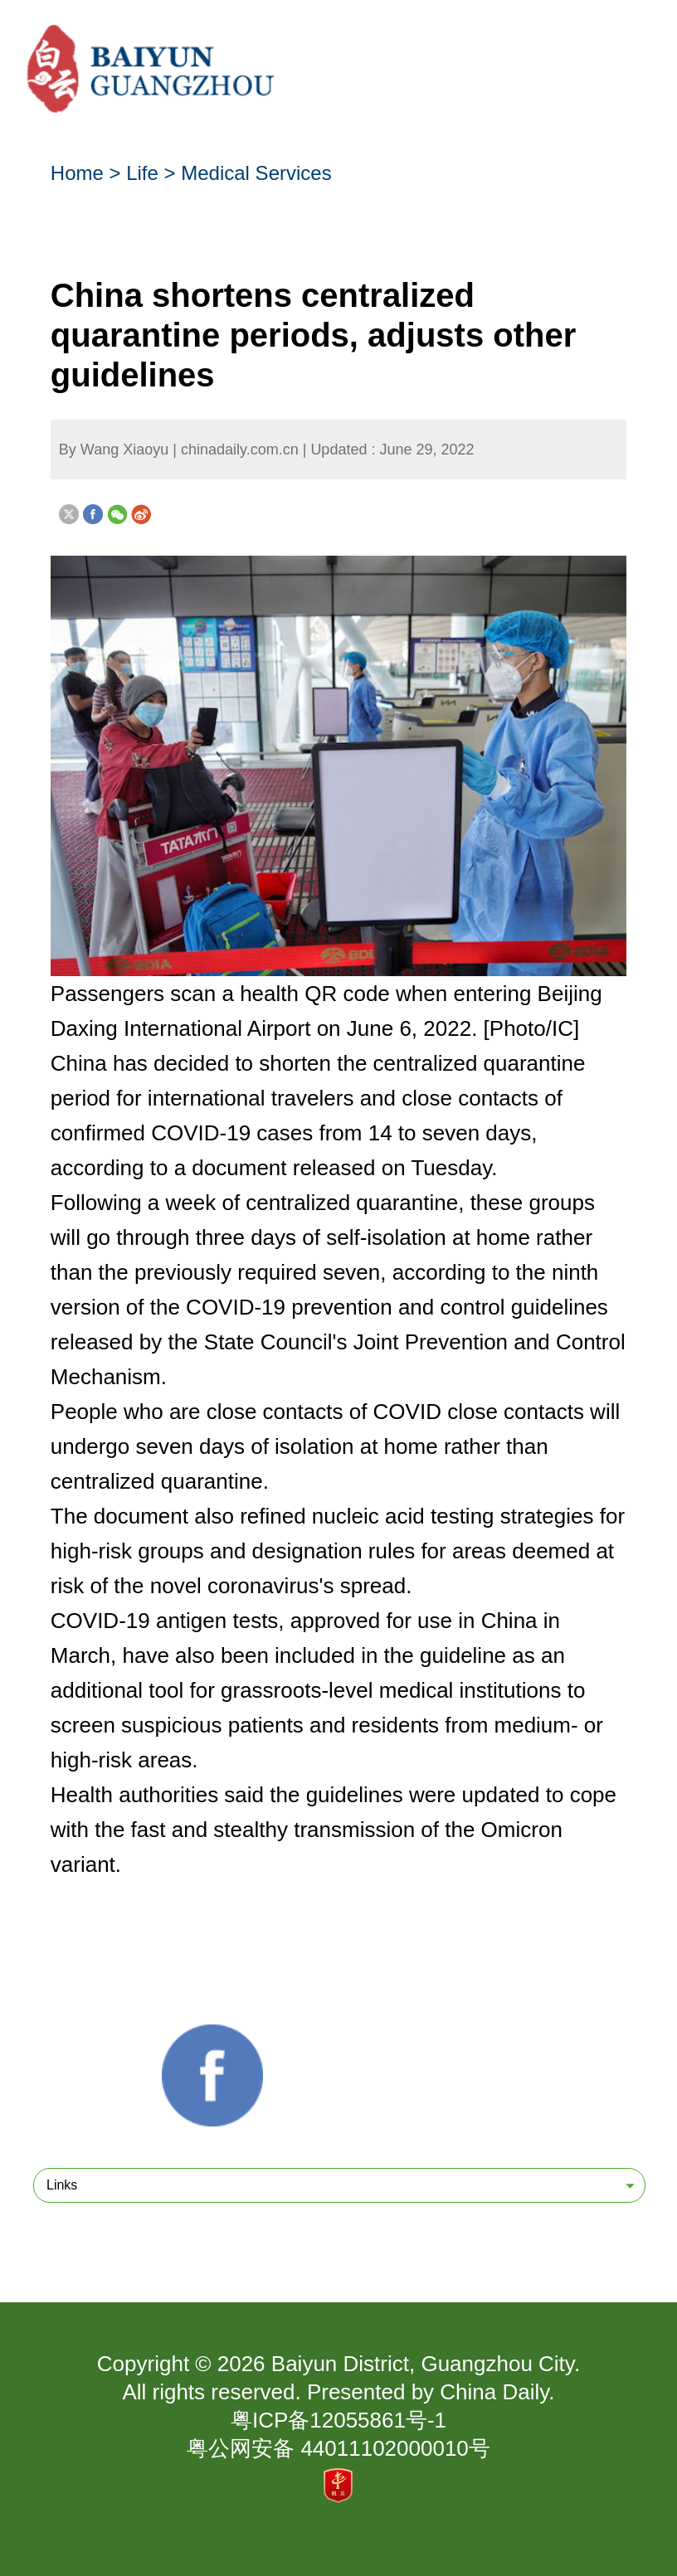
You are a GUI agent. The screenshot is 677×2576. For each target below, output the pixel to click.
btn (631, 58)
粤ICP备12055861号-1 (338, 2420)
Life (142, 173)
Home (77, 173)
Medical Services (256, 173)
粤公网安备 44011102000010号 (338, 2448)
